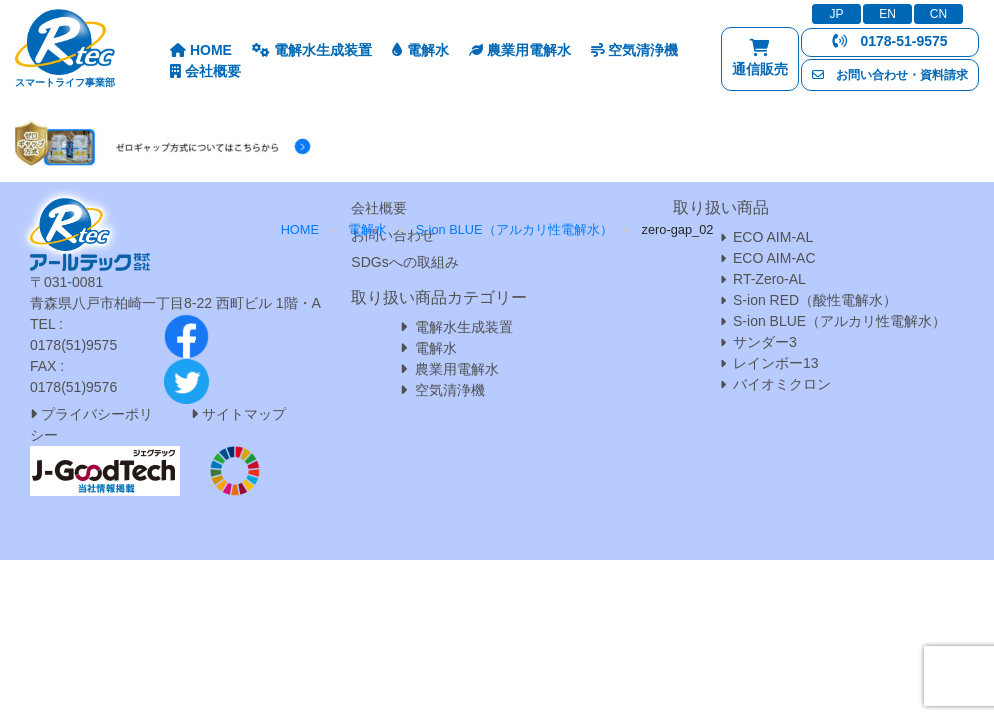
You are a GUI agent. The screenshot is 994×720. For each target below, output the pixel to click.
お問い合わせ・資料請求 (890, 75)
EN (887, 14)
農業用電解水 (520, 50)
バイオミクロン (782, 384)
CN (938, 14)
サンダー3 (765, 342)
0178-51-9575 (889, 41)
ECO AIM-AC (774, 258)
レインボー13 (776, 363)
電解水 (420, 50)
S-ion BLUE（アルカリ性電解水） (839, 321)
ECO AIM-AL (773, 237)
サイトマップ (244, 414)
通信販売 (760, 62)
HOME (201, 50)
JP (836, 14)
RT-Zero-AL (769, 279)
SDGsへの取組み (404, 262)
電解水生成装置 (312, 50)
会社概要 (205, 71)
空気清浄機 (635, 50)
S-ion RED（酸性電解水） (815, 300)
